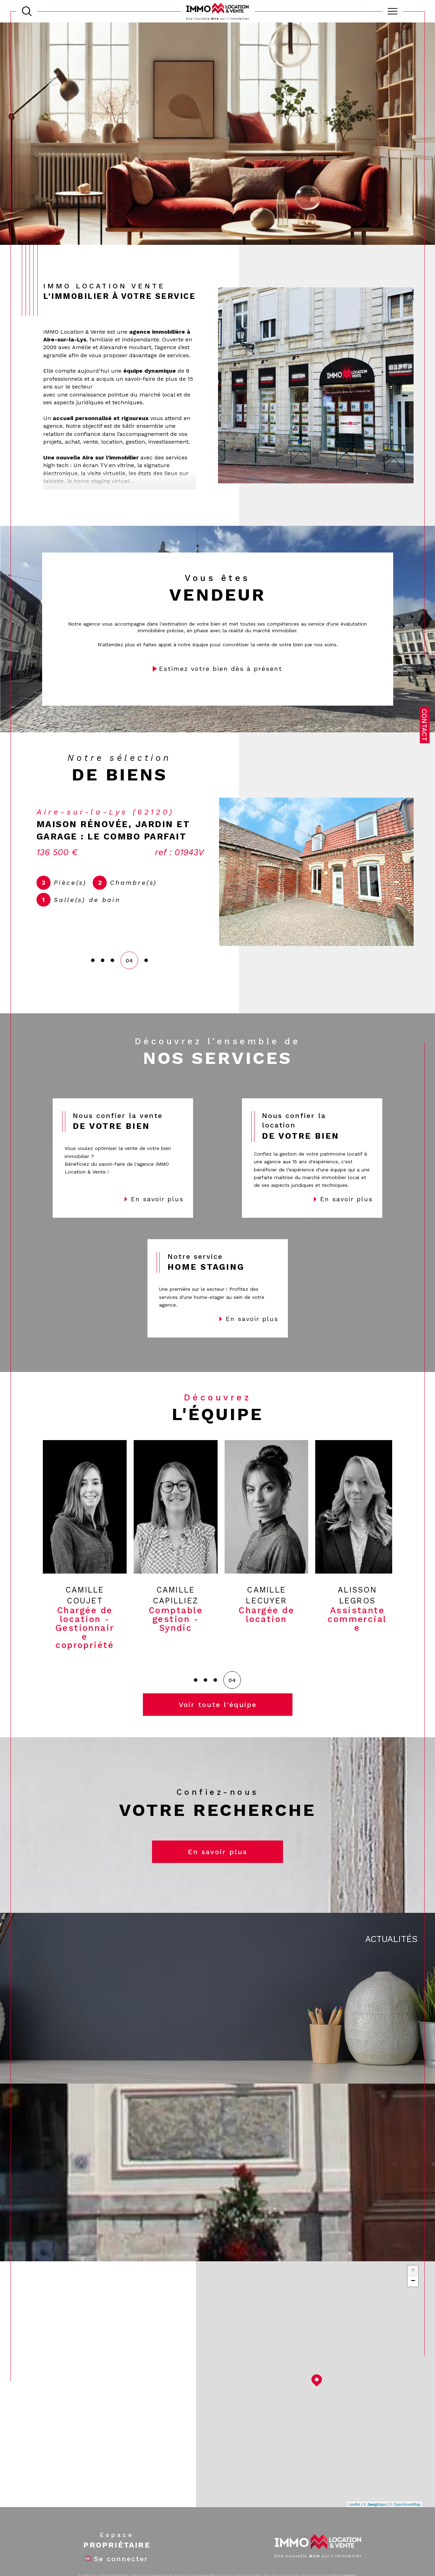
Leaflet (354, 2504)
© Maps (375, 2504)
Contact (424, 725)
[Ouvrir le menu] (392, 11)
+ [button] (413, 2270)
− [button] (413, 2280)
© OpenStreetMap (405, 2504)
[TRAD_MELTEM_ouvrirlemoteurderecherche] (26, 11)
